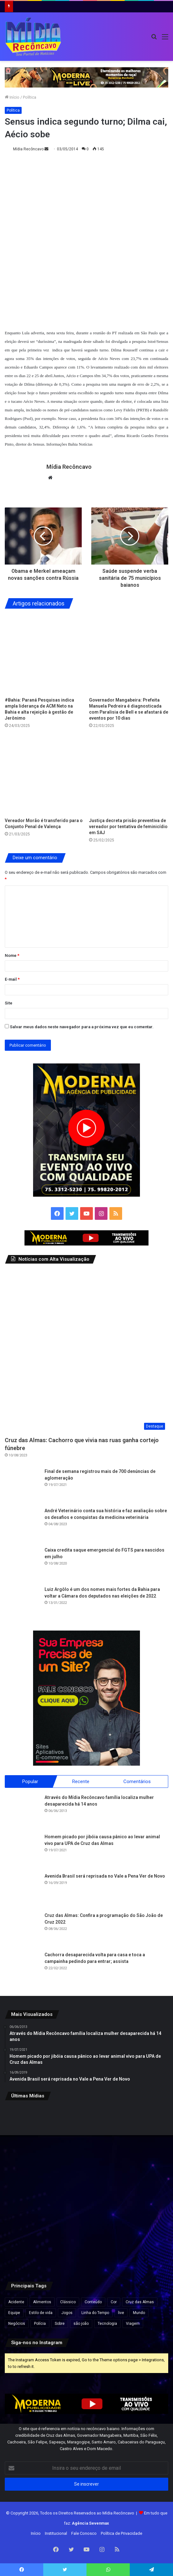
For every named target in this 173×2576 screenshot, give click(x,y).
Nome (12, 955)
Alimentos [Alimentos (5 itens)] (42, 2302)
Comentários (137, 1781)
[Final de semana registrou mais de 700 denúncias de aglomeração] (22, 1485)
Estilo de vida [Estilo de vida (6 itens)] (40, 2313)
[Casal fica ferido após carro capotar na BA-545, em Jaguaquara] (141, 2243)
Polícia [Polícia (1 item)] (40, 2323)
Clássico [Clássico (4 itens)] (68, 2302)
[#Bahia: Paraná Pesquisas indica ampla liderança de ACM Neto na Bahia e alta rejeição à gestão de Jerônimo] (44, 654)
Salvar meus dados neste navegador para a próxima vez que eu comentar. (82, 1026)
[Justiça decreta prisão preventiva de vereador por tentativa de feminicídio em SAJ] (128, 775)
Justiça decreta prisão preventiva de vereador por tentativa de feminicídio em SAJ (128, 826)
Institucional (56, 2533)
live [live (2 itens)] (121, 2313)
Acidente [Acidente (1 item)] (16, 2302)
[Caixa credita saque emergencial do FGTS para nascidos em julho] (22, 1564)
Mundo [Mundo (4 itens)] (139, 2313)
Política (29, 97)
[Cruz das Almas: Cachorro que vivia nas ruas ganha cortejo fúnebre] (86, 1351)
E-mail (12, 979)
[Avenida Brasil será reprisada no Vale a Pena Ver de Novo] (22, 1890)
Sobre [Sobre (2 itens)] (60, 2323)
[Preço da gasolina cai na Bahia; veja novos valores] (86, 2188)
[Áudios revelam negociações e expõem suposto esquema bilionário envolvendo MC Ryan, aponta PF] (31, 2133)
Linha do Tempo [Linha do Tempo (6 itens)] (95, 2313)
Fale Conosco (84, 2533)
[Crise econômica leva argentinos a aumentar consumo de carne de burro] (141, 2133)
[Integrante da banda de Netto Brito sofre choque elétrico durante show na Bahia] (86, 2133)
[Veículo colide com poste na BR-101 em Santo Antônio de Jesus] (31, 2243)
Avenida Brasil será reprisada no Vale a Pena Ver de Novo (105, 1875)
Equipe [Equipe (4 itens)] (14, 2313)
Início (12, 97)
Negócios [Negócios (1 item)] (16, 2323)
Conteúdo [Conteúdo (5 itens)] (93, 2302)
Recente (80, 1781)
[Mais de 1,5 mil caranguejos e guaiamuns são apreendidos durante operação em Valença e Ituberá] (31, 2188)
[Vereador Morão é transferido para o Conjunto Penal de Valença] (44, 775)
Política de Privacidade (121, 2533)
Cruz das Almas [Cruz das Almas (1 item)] (140, 2302)
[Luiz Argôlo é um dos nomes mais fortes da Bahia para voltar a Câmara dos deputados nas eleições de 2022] (22, 1603)
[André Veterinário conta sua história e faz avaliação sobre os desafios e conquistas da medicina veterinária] (22, 1524)
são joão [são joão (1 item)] (81, 2323)
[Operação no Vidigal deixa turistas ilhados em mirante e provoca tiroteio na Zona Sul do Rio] (141, 2188)
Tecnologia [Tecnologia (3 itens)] (107, 2323)
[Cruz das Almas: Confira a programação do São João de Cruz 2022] (22, 1929)
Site (8, 1003)
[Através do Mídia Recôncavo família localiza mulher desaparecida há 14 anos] (22, 1811)
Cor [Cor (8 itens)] (114, 2302)
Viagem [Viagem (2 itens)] (133, 2323)
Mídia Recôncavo (28, 149)
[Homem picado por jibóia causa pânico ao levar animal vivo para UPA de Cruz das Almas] (22, 1850)
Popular (30, 1781)
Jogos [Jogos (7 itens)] (67, 2313)
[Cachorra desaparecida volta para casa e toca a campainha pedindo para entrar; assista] (22, 1968)
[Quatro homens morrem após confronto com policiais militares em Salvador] (86, 2243)
